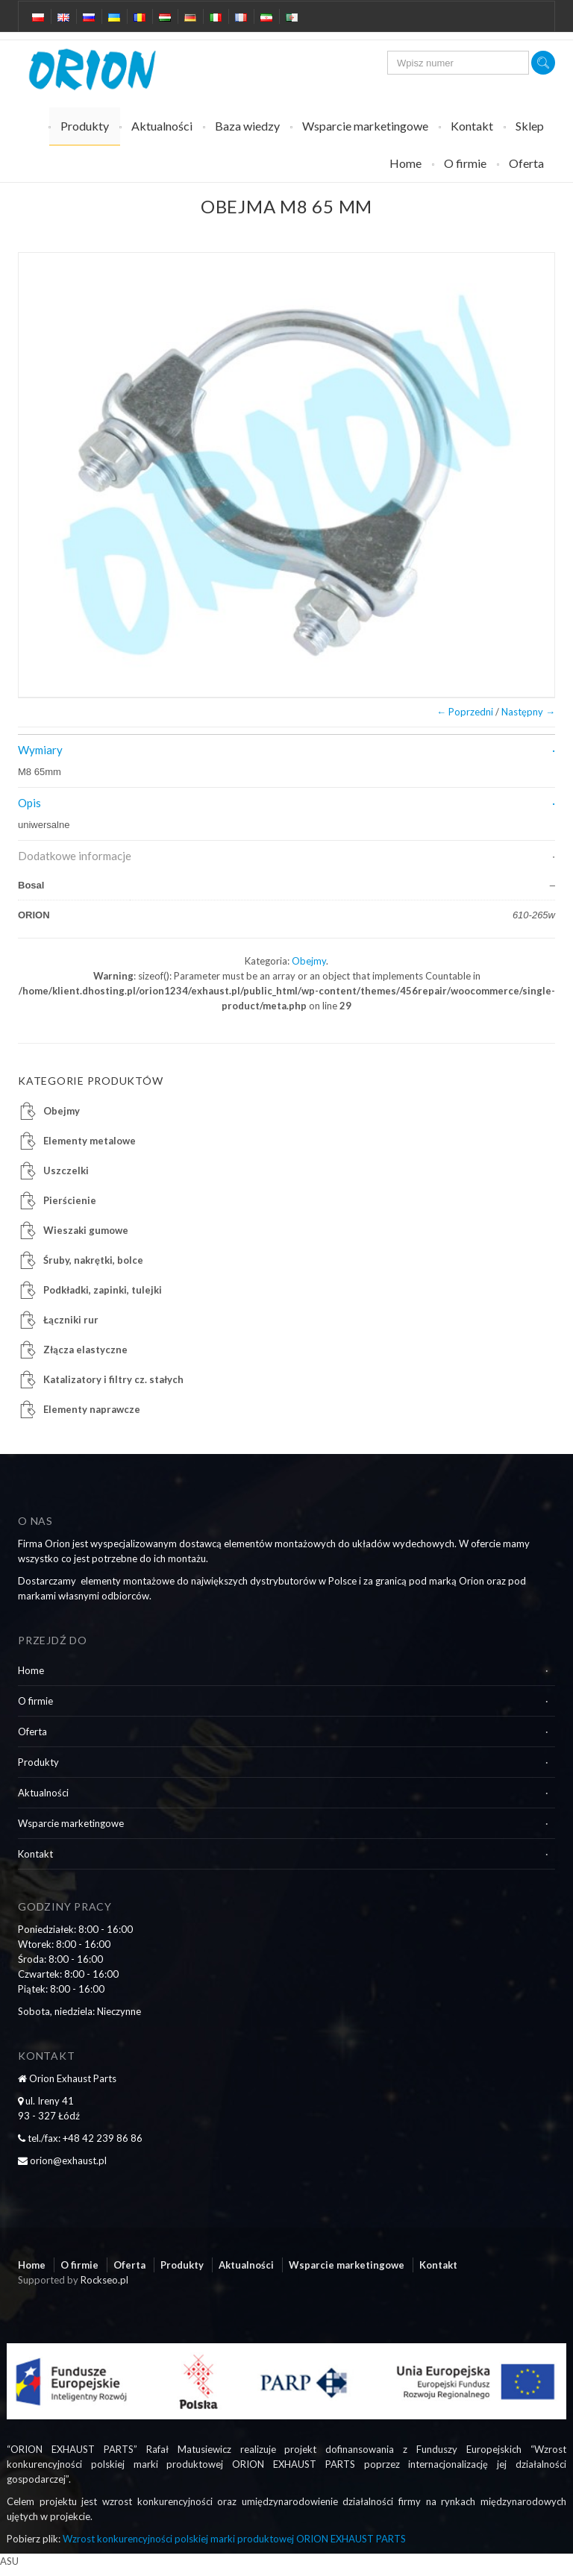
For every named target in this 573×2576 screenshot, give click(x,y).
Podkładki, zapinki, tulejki (102, 1290)
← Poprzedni (464, 712)
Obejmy (309, 961)
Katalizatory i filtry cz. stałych (113, 1379)
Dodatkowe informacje (74, 855)
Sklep (530, 126)
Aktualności (161, 126)
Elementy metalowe (89, 1141)
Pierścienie (69, 1200)
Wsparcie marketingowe (365, 126)
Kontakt (472, 126)
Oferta (526, 163)
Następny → (528, 712)
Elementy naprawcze (91, 1409)
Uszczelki (66, 1170)
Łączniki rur (70, 1320)
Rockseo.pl (104, 2280)
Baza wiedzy (247, 126)
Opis (29, 802)
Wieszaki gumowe (85, 1230)
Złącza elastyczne (85, 1350)
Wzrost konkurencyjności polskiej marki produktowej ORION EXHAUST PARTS (234, 2539)
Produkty (84, 126)
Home (405, 163)
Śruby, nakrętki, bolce (93, 1260)
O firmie (465, 163)
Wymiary (40, 749)
